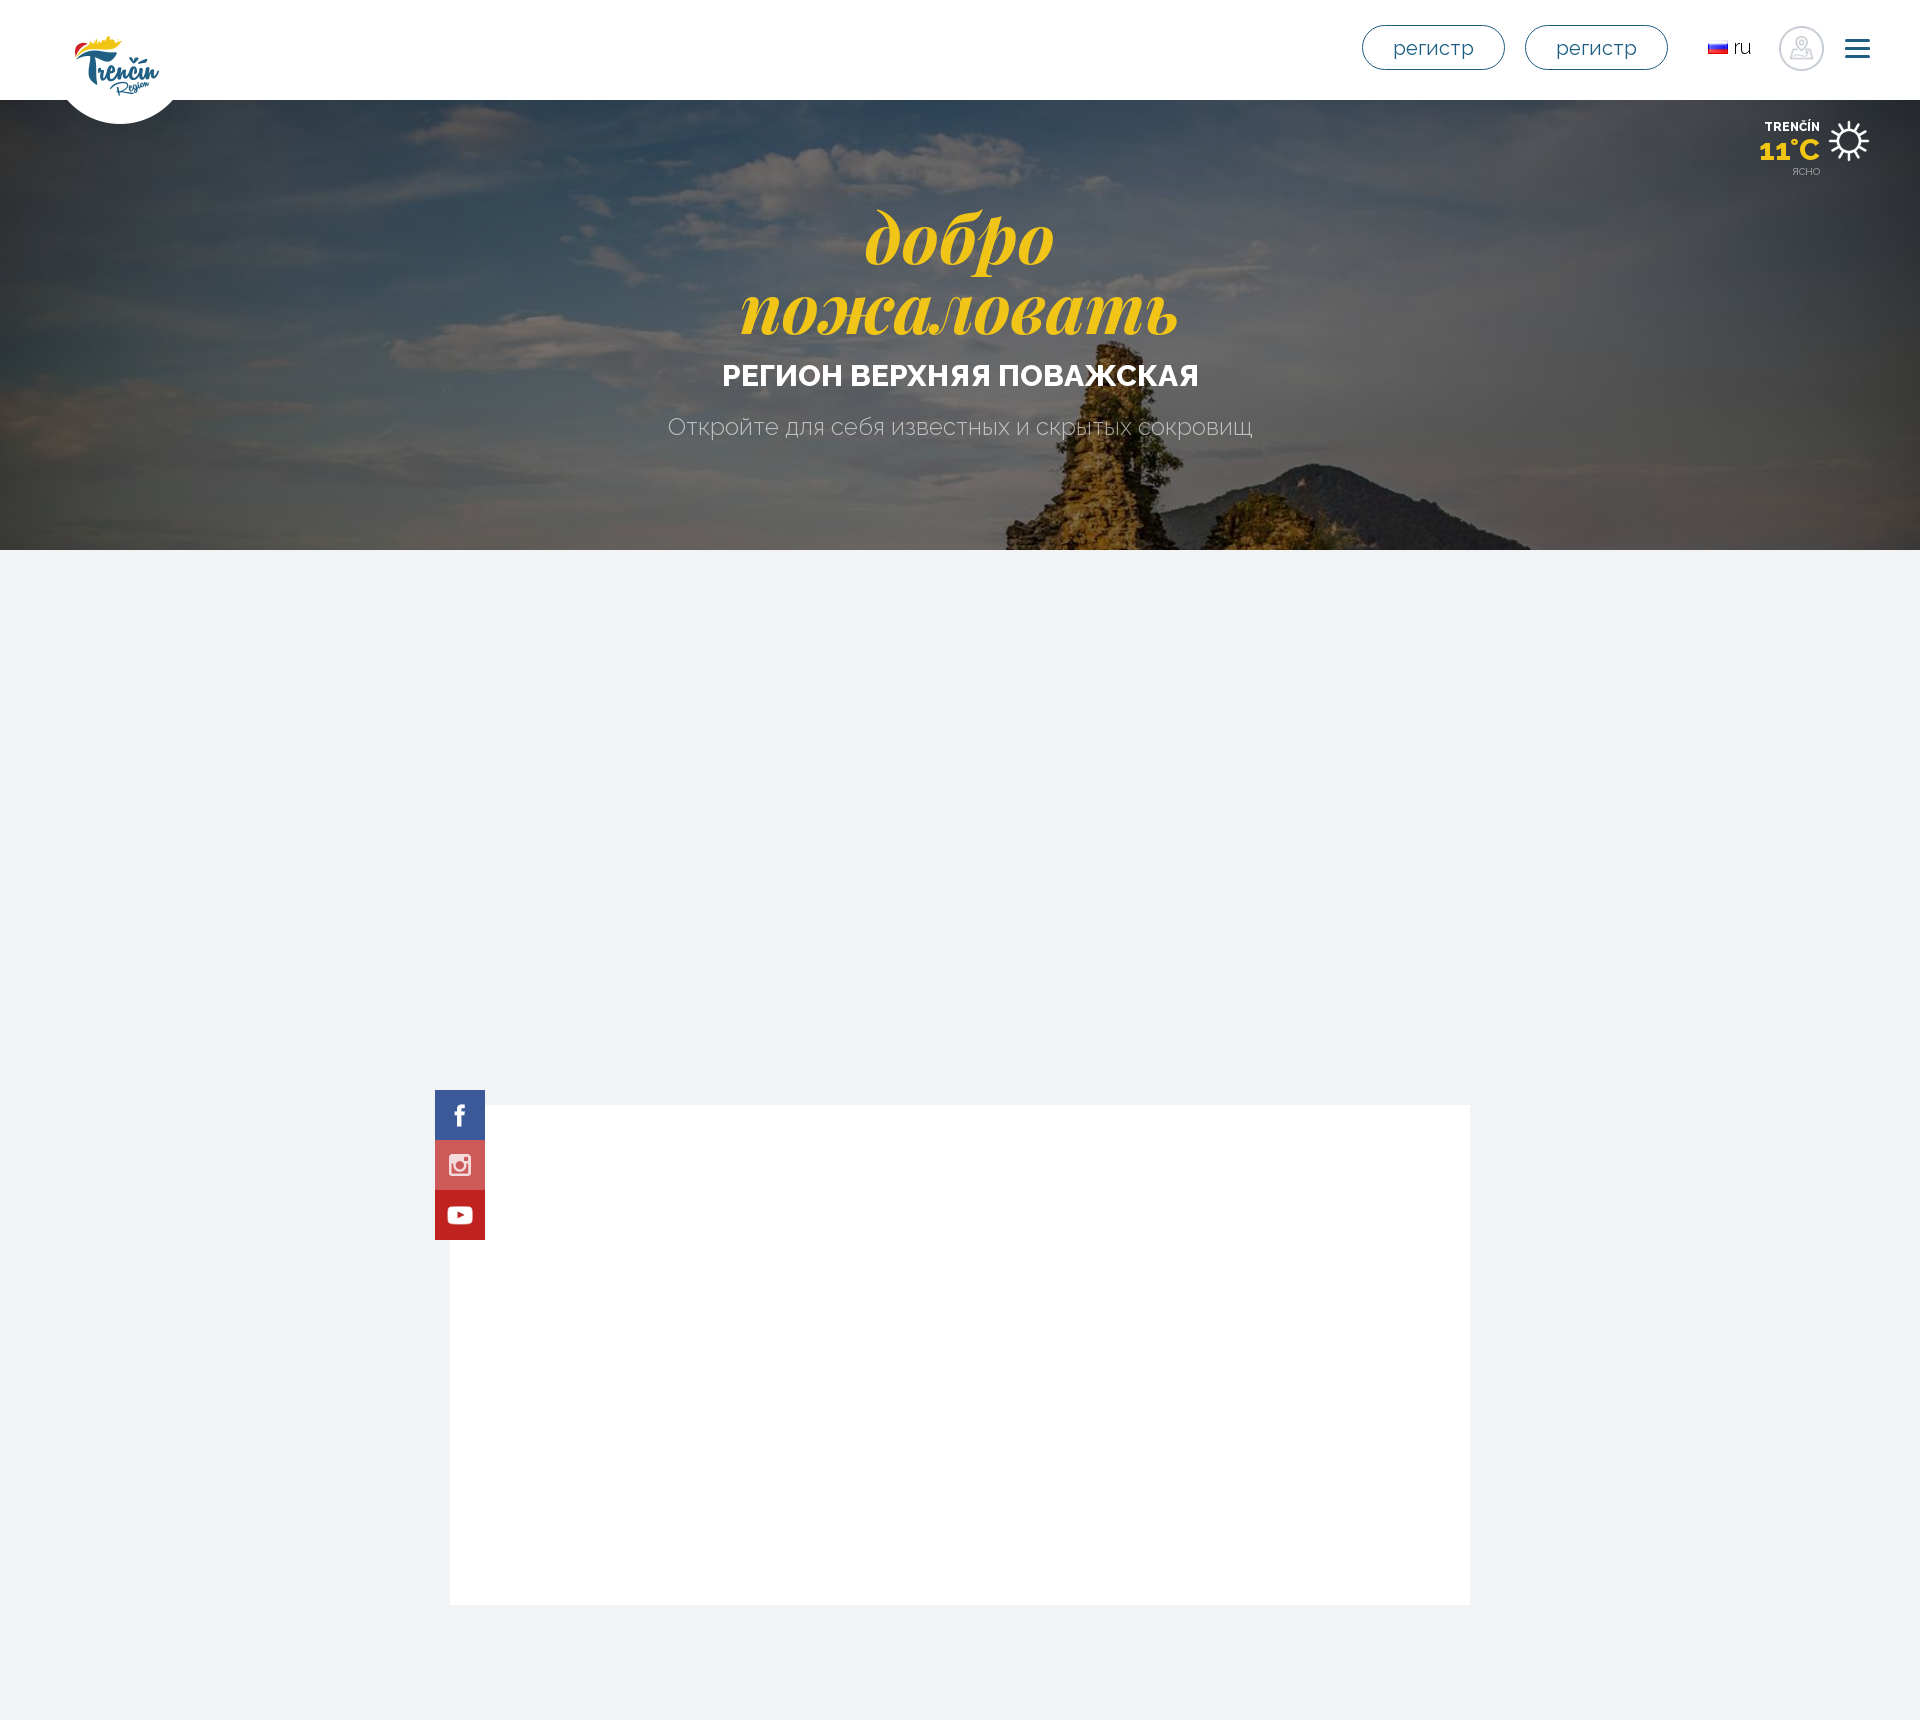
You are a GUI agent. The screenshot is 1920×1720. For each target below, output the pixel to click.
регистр (1437, 48)
